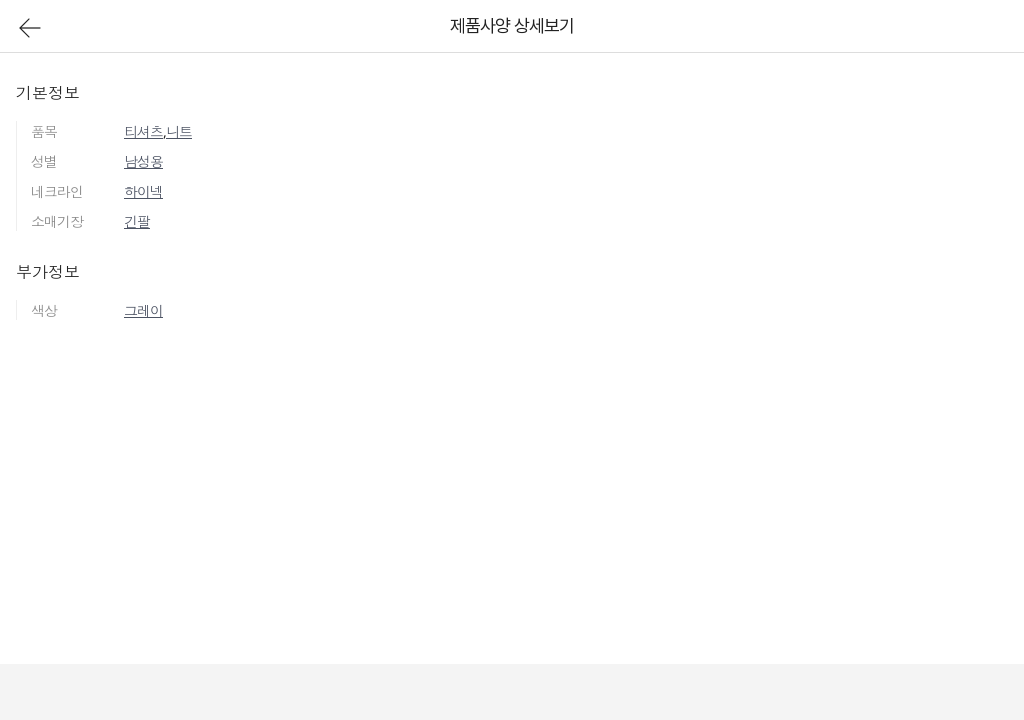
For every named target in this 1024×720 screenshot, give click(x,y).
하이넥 (143, 191)
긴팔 (137, 221)
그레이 (143, 310)
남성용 (143, 161)
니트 (179, 131)
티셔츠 (143, 131)
